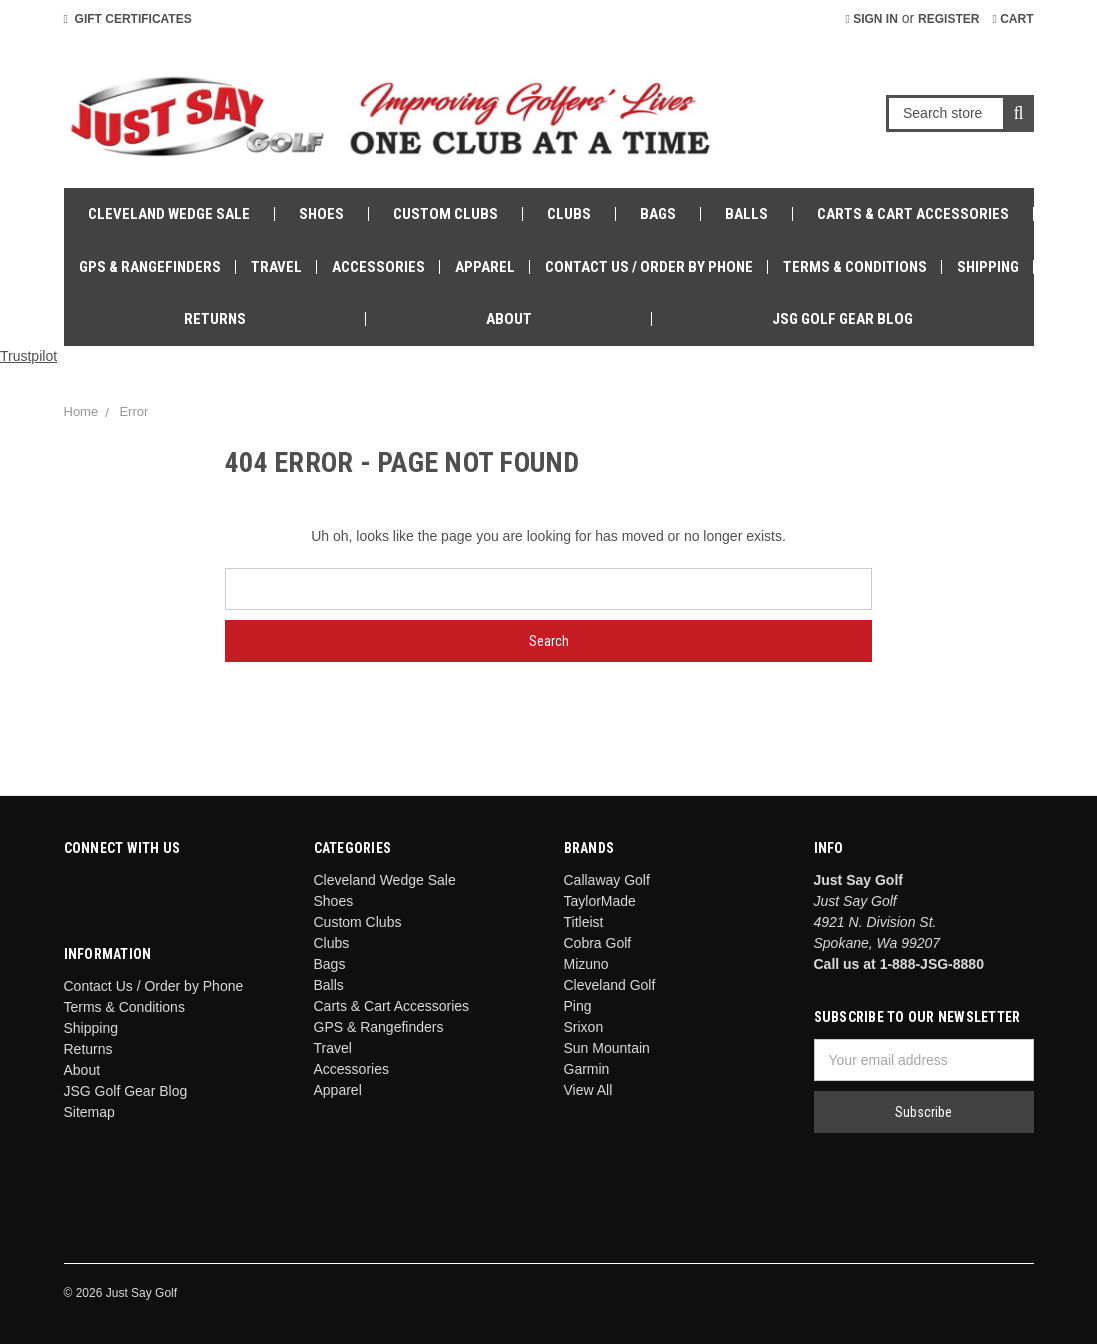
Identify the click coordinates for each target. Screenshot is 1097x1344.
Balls (746, 214)
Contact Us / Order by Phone (649, 267)
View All (588, 1090)
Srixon (584, 1027)
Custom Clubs (445, 214)
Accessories (378, 267)
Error (133, 411)
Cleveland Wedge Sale (169, 214)
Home (81, 411)
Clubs (569, 214)
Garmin (587, 1069)
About (509, 319)
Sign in (871, 19)
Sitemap (89, 1112)
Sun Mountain (607, 1048)
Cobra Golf (598, 943)
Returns (215, 319)
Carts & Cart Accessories (913, 214)
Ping (578, 1006)
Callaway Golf (607, 880)
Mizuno (586, 964)
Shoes (321, 214)
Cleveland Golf (610, 985)
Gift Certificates (128, 19)
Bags (658, 214)
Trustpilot (28, 356)
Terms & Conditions (855, 267)
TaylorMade (600, 901)
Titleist (584, 922)
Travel (276, 267)
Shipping (988, 267)
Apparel (485, 267)
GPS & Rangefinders (150, 267)
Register (948, 19)
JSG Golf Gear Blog (842, 319)
